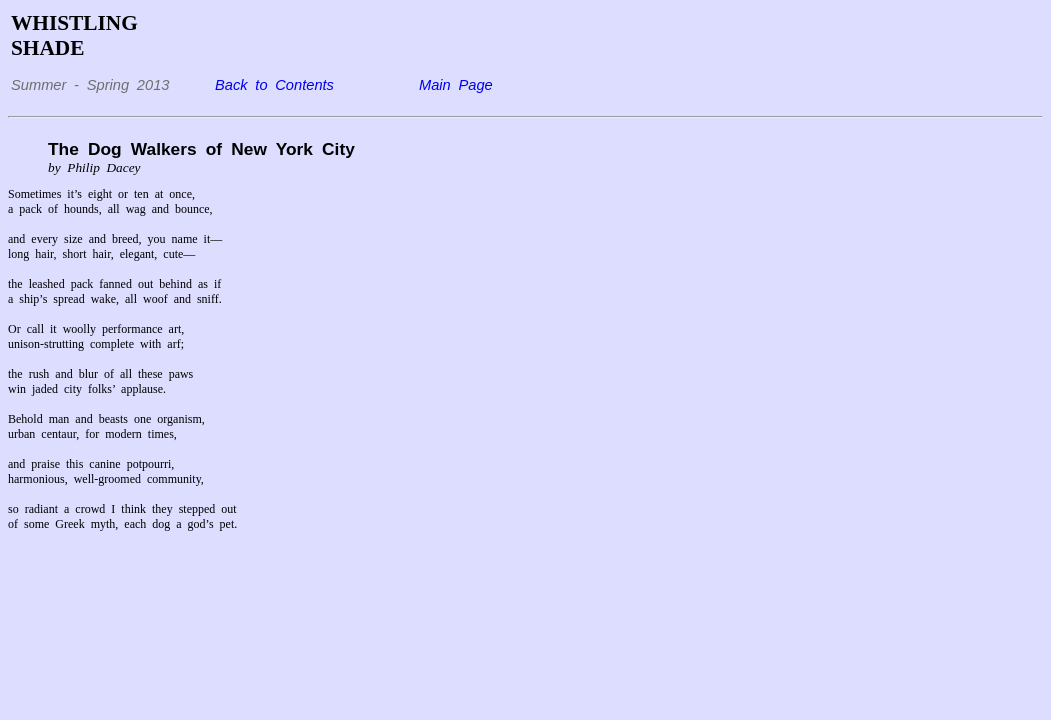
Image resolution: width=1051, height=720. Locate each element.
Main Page (456, 85)
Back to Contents (274, 85)
